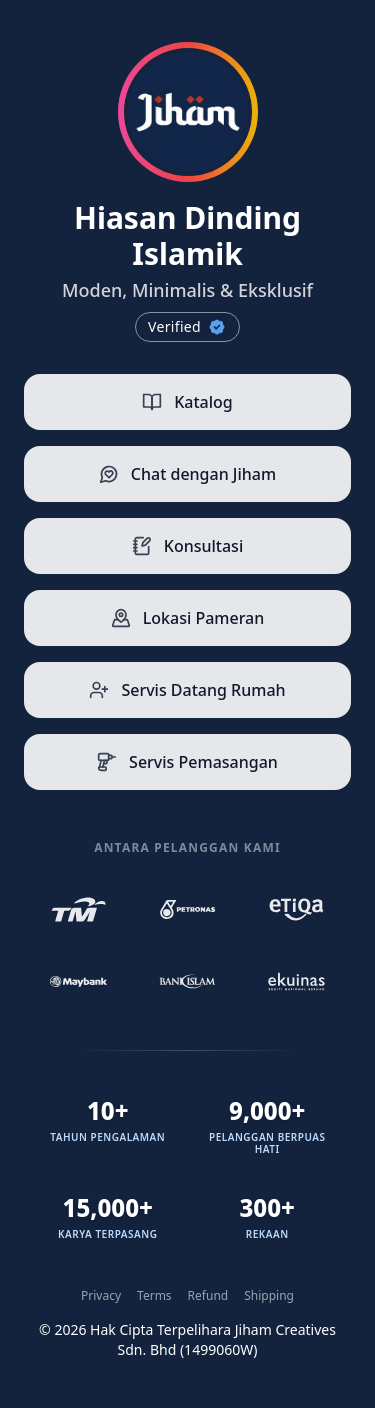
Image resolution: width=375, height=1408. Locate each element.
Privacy (101, 1296)
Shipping (269, 1296)
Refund (208, 1296)
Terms (154, 1296)
